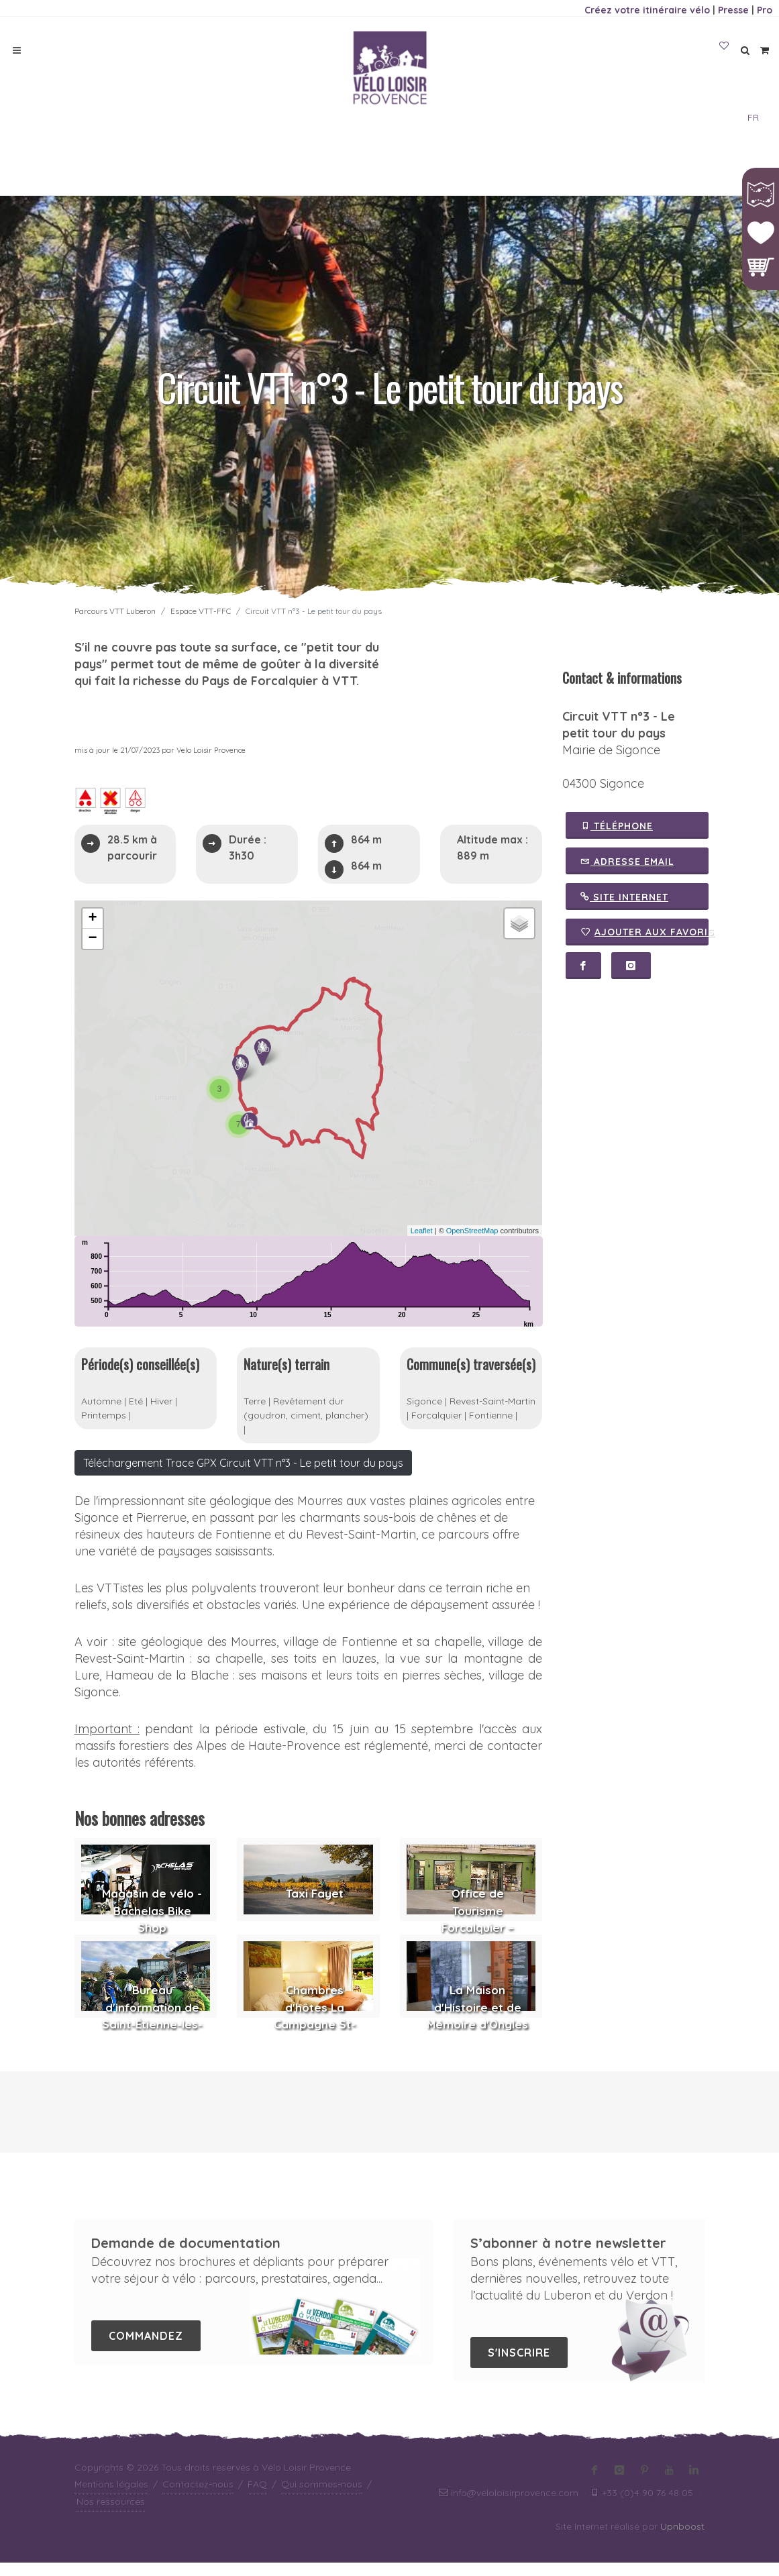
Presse (733, 10)
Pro (764, 10)
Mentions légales (111, 2497)
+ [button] (92, 919)
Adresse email (627, 860)
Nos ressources (110, 2515)
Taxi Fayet (315, 1907)
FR (753, 117)
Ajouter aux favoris (644, 932)
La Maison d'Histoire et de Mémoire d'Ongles (477, 2020)
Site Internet (624, 896)
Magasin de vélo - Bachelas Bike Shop (152, 1924)
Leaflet (422, 1231)
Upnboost (682, 2540)
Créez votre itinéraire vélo (647, 10)
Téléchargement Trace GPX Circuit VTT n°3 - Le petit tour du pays (243, 1476)
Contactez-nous (197, 2497)
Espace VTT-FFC (200, 611)
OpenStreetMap (472, 1231)
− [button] (92, 939)
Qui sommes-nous (321, 2497)
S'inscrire (519, 2366)
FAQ (257, 2497)
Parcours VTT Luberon (115, 611)
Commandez (146, 2349)
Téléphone (616, 825)
